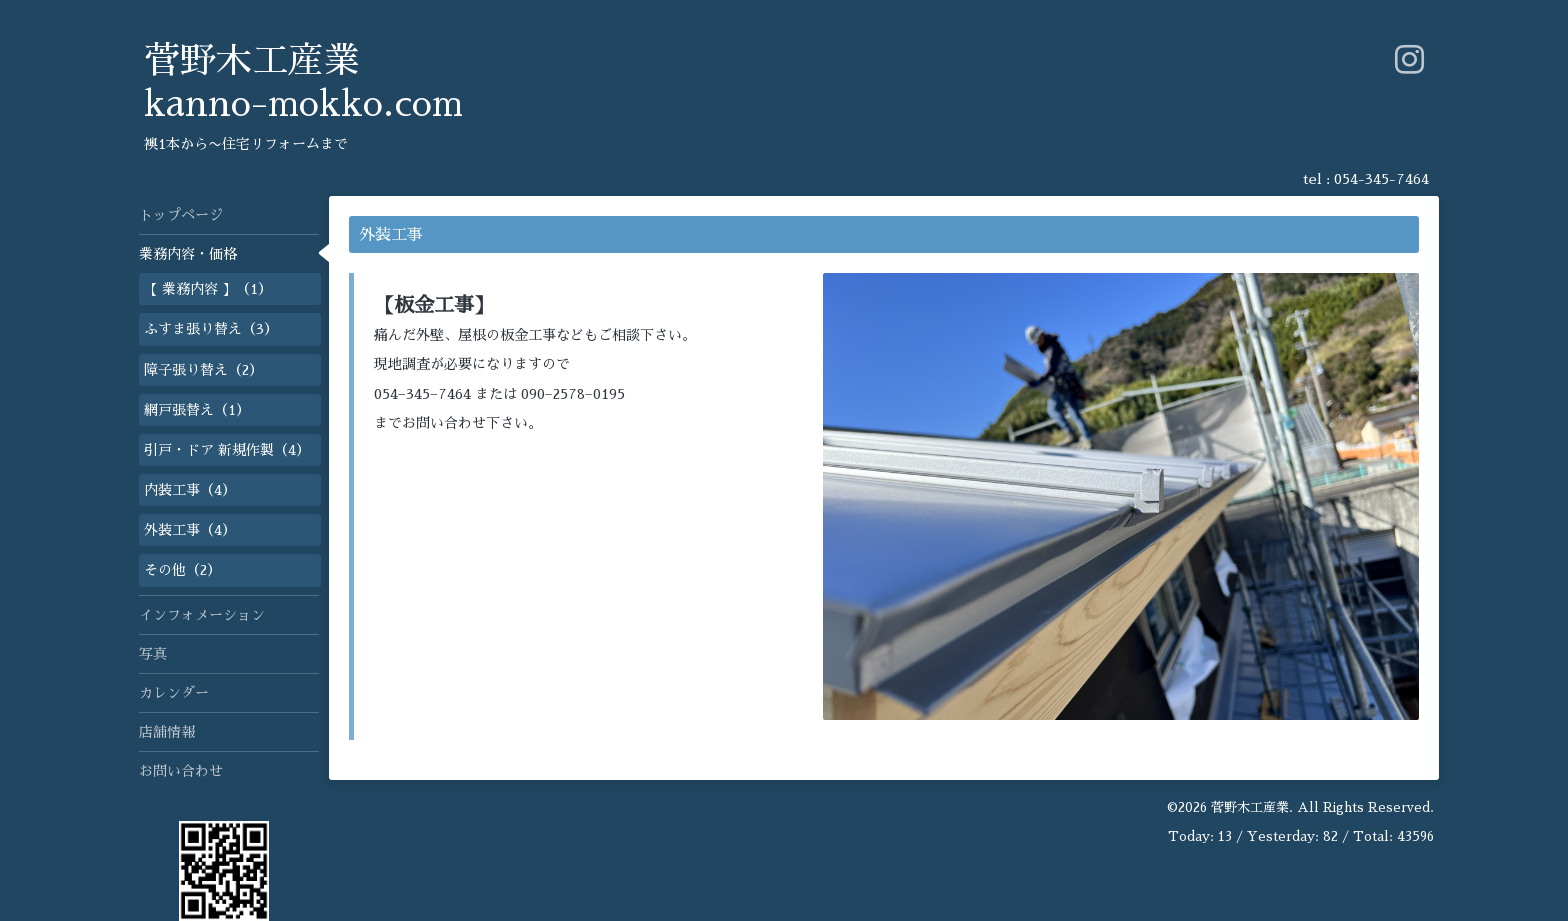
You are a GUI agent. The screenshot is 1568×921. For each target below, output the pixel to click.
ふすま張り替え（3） (211, 329)
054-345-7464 (1381, 179)
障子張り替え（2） (203, 370)
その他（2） (182, 570)
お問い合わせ (181, 771)
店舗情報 (167, 732)
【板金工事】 (434, 305)
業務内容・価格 (188, 254)
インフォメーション (202, 615)
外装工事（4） (190, 530)
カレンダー (174, 693)
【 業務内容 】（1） (208, 289)
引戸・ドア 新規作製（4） (227, 450)
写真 (153, 654)
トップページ (181, 215)
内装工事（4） (190, 490)
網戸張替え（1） (197, 410)
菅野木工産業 (1250, 807)
